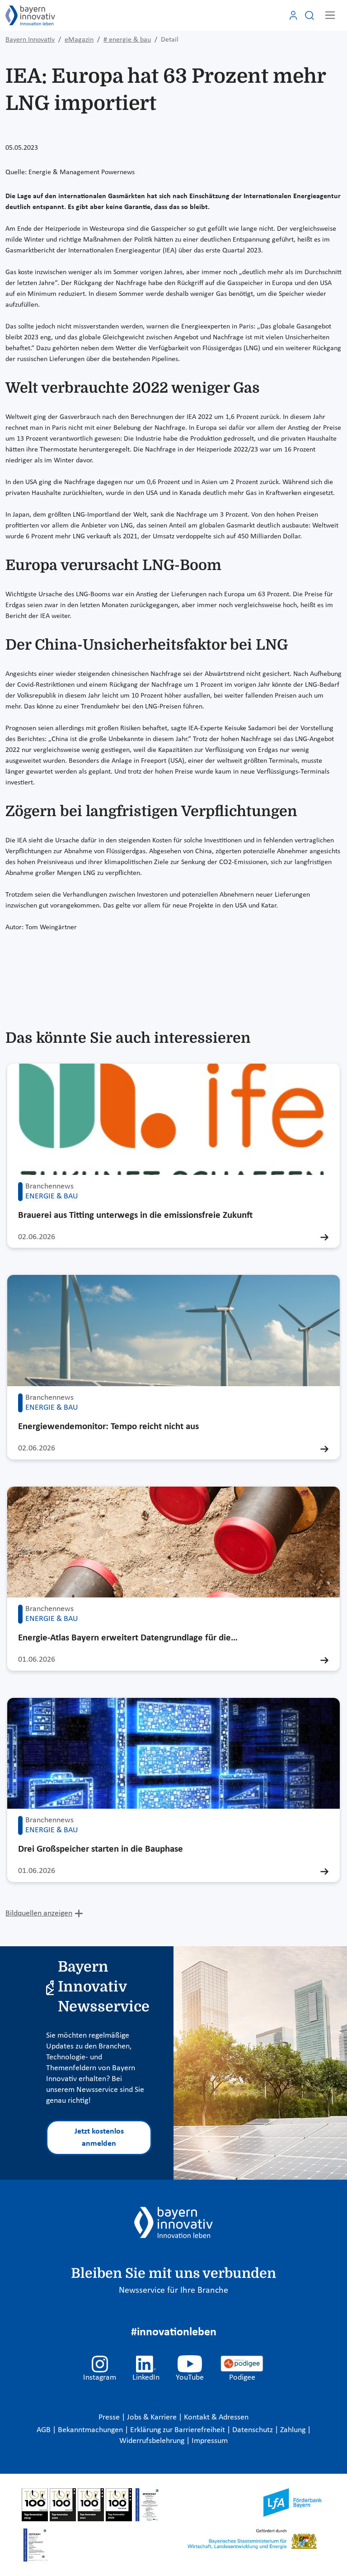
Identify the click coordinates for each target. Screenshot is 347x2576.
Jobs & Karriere (152, 2417)
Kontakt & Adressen (216, 2417)
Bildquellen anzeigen (38, 1913)
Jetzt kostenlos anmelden (99, 2137)
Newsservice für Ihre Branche (173, 2290)
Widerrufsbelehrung (152, 2441)
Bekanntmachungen (91, 2430)
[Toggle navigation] (330, 15)
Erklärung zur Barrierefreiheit (178, 2430)
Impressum (210, 2441)
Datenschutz (253, 2430)
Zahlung (293, 2430)
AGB (44, 2430)
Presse (110, 2417)
